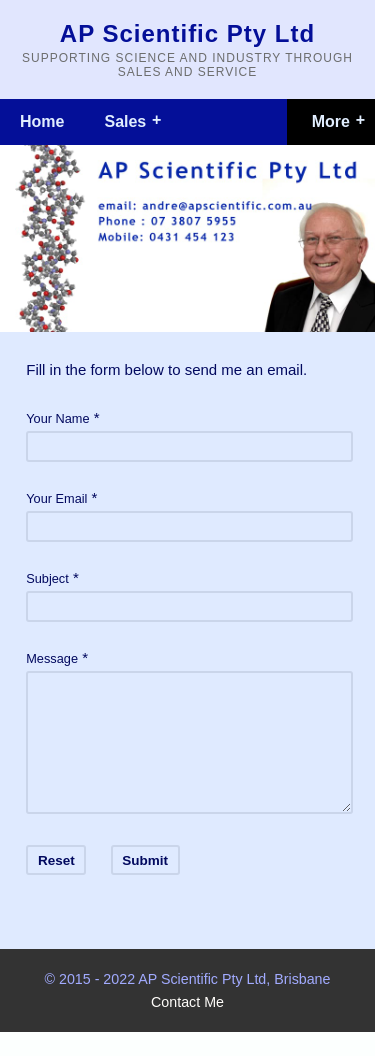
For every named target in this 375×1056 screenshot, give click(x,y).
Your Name (57, 418)
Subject (47, 578)
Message (52, 658)
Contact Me (187, 1026)
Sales (125, 121)
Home (42, 121)
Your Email (56, 498)
